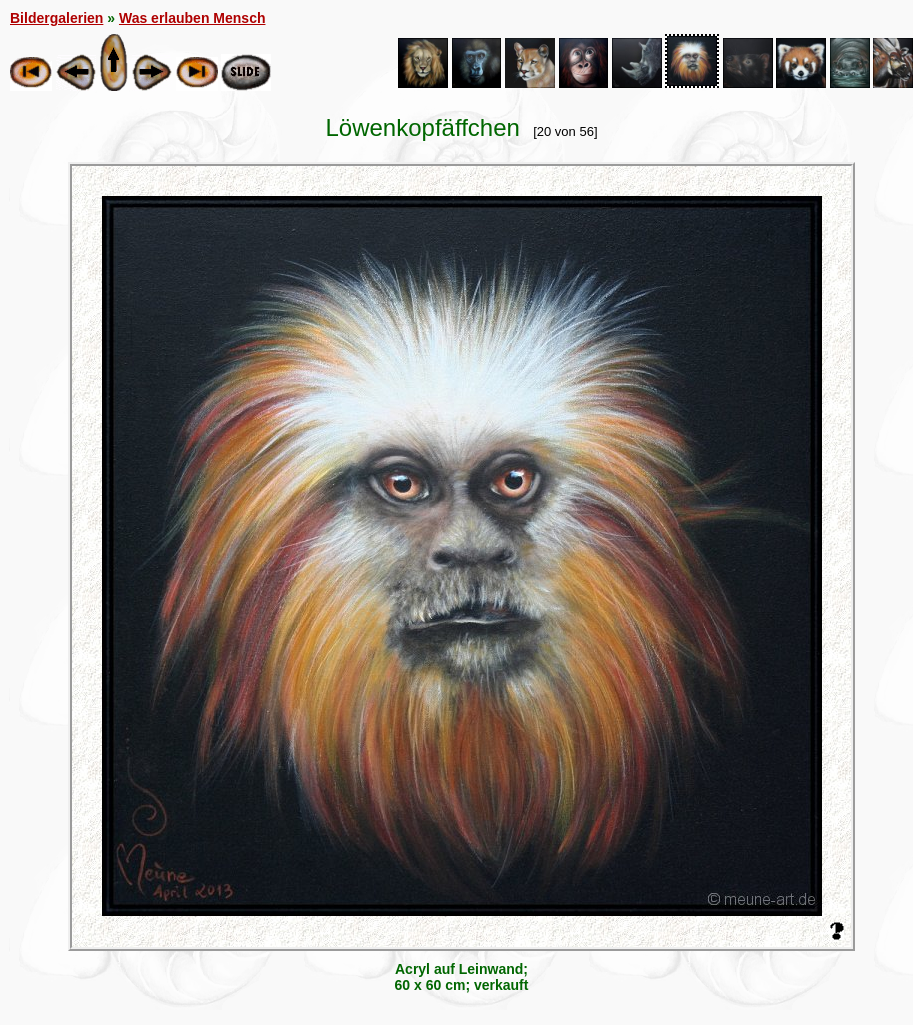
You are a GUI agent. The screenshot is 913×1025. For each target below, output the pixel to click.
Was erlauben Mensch (192, 18)
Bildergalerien (56, 18)
